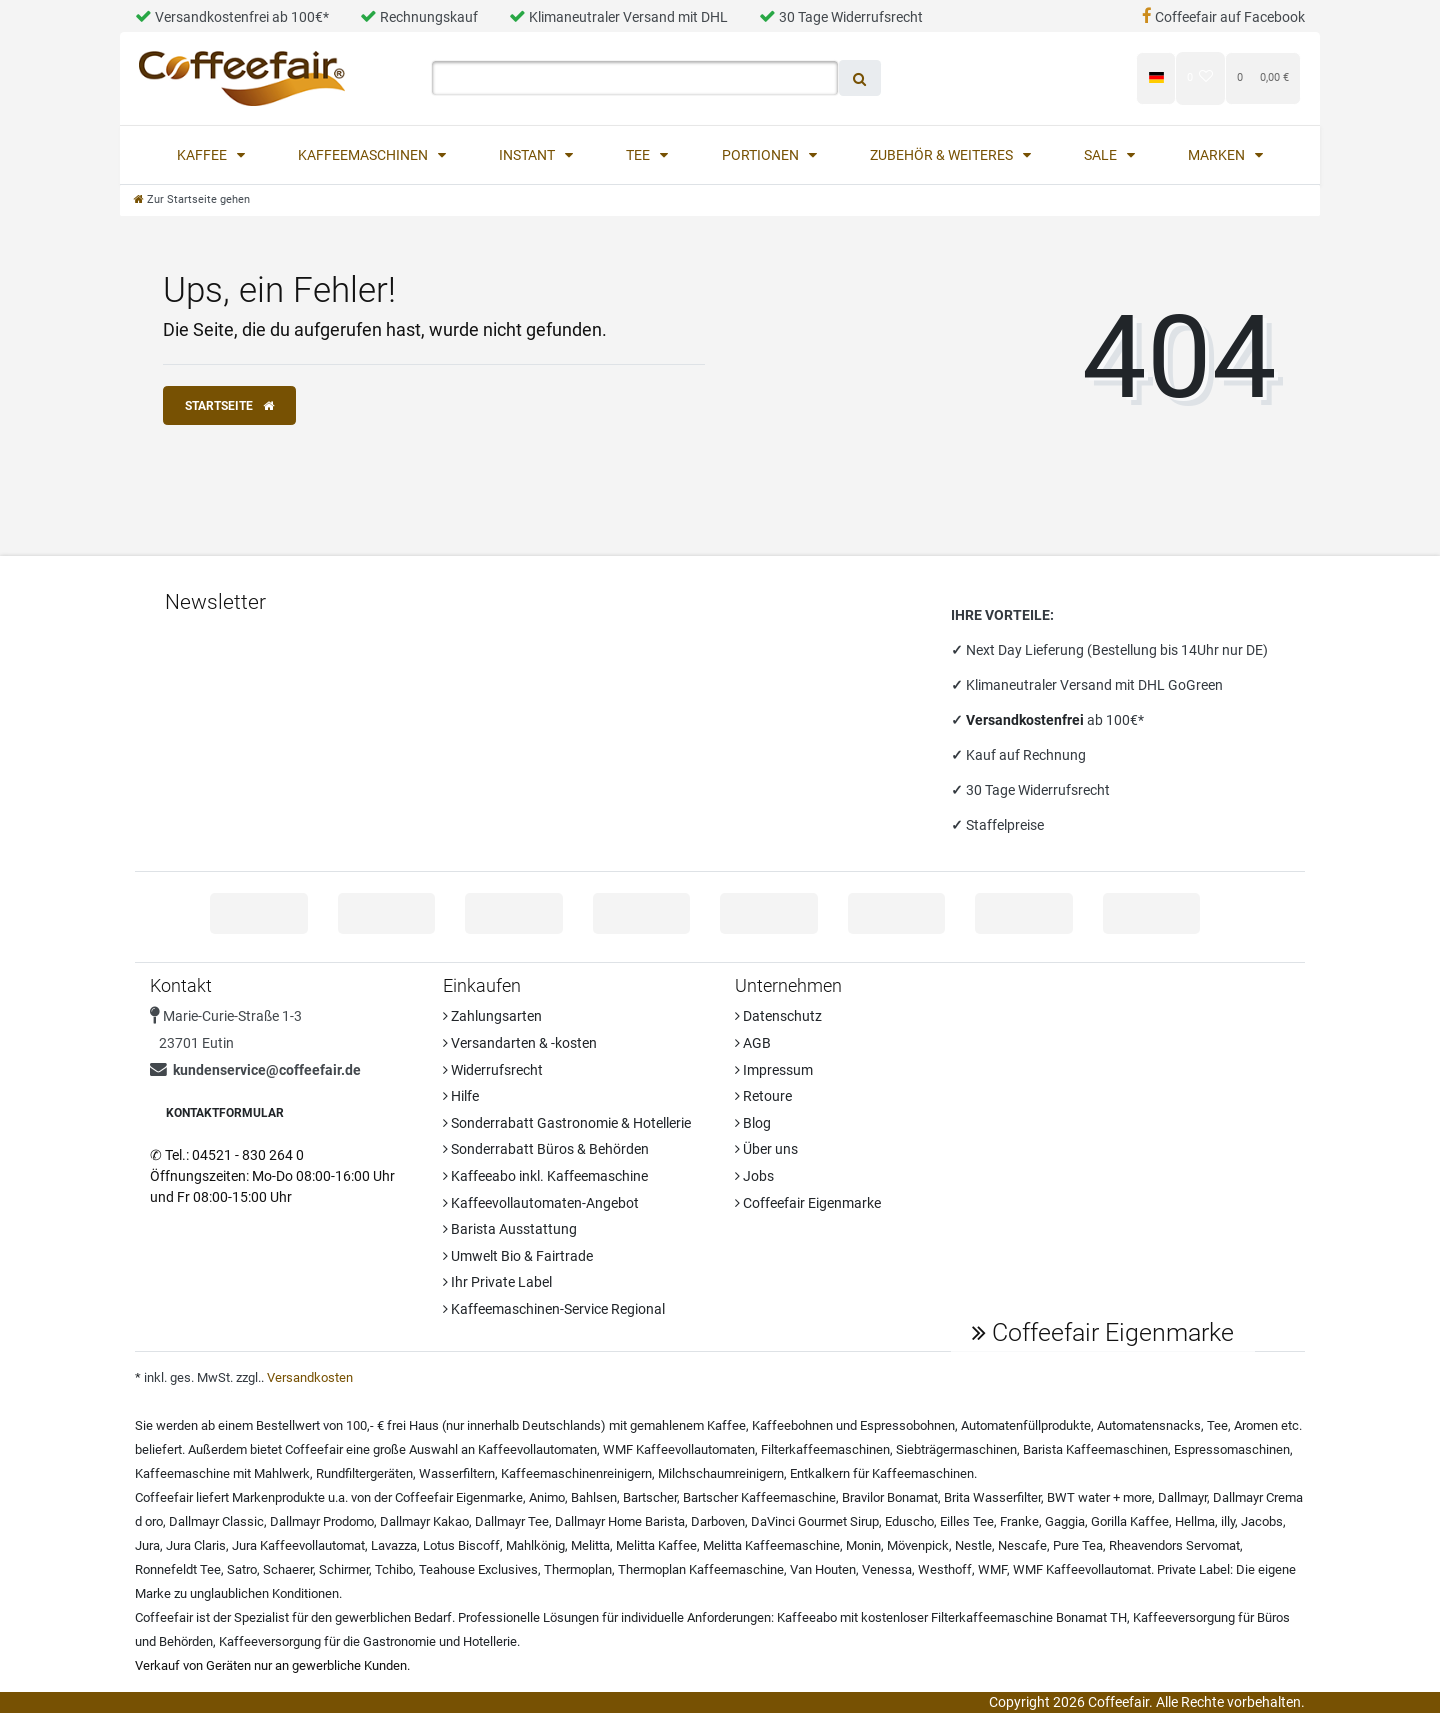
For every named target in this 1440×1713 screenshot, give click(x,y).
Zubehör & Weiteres (943, 155)
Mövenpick (918, 1545)
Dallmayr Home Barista (620, 1521)
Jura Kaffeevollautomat (298, 1545)
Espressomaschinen (1232, 1449)
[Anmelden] (983, 77)
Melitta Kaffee (656, 1545)
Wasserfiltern (457, 1473)
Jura (147, 1545)
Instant (528, 155)
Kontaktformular (225, 1113)
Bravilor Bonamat (890, 1497)
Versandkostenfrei (1026, 720)
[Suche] (860, 78)
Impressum (774, 1070)
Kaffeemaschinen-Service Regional (554, 1309)
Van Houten (823, 1569)
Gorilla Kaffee (1130, 1521)
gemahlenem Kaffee (688, 1425)
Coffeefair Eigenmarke (808, 1203)
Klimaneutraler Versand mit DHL (618, 17)
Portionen (762, 155)
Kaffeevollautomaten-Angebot (541, 1203)
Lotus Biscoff (461, 1545)
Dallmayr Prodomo (322, 1521)
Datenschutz (778, 1016)
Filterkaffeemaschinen (825, 1449)
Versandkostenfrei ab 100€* (232, 17)
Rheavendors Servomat (1174, 1545)
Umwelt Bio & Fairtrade (518, 1256)
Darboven (718, 1521)
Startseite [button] (229, 406)
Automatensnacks (1149, 1425)
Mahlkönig (535, 1545)
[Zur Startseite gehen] (192, 199)
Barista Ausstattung (510, 1229)
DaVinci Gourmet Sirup (815, 1521)
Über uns (766, 1149)
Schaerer (288, 1569)
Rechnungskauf (419, 17)
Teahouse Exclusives (478, 1569)
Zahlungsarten (492, 1016)
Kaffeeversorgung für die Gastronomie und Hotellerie (368, 1641)
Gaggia (1065, 1521)
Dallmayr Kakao (424, 1521)
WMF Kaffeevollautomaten (679, 1449)
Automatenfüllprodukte (1026, 1425)
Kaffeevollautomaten (537, 1449)
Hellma (1195, 1521)
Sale (1102, 155)
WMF (992, 1569)
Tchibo (394, 1569)
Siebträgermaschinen (956, 1449)
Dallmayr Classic (216, 1521)
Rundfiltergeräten (364, 1473)
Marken (1218, 155)
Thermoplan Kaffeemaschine (701, 1569)
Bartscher (650, 1497)
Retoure (763, 1096)
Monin (863, 1545)
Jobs (754, 1176)
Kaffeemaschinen (364, 155)
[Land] (1155, 78)
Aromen (1256, 1425)
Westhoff (945, 1569)
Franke (1019, 1521)
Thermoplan (578, 1569)
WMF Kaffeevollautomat (1082, 1569)
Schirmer (344, 1569)
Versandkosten (310, 1377)
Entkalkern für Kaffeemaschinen (882, 1473)
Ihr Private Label (497, 1282)
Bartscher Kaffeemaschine (759, 1497)
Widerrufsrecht (493, 1070)
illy (1228, 1521)
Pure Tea (1078, 1545)
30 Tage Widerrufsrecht (841, 17)
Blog (753, 1123)
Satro (242, 1569)
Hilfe (461, 1096)
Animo (547, 1497)
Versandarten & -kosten (520, 1043)
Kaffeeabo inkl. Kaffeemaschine (545, 1176)
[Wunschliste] (1200, 77)
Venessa (887, 1569)
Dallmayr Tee (512, 1521)
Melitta (590, 1545)
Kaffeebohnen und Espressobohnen (853, 1425)
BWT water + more (1099, 1497)
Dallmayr (1182, 1497)
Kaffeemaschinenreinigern (576, 1473)
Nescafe (1022, 1545)
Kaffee (203, 155)
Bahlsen (594, 1497)
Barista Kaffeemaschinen (1095, 1449)
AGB (753, 1043)
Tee (639, 155)
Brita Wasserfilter (992, 1497)
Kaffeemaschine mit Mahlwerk (222, 1473)
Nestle (973, 1545)
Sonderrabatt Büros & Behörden (546, 1149)
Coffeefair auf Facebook (1223, 17)
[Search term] (635, 78)
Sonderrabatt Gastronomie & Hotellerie (567, 1123)
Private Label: (1195, 1569)
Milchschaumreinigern (721, 1473)
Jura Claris (196, 1545)
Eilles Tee (967, 1521)
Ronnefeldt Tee (178, 1569)
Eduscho (909, 1521)
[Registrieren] (1084, 77)
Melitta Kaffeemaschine (771, 1545)
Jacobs (1262, 1521)
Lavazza (394, 1545)
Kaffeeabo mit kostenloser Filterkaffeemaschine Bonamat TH (952, 1617)
